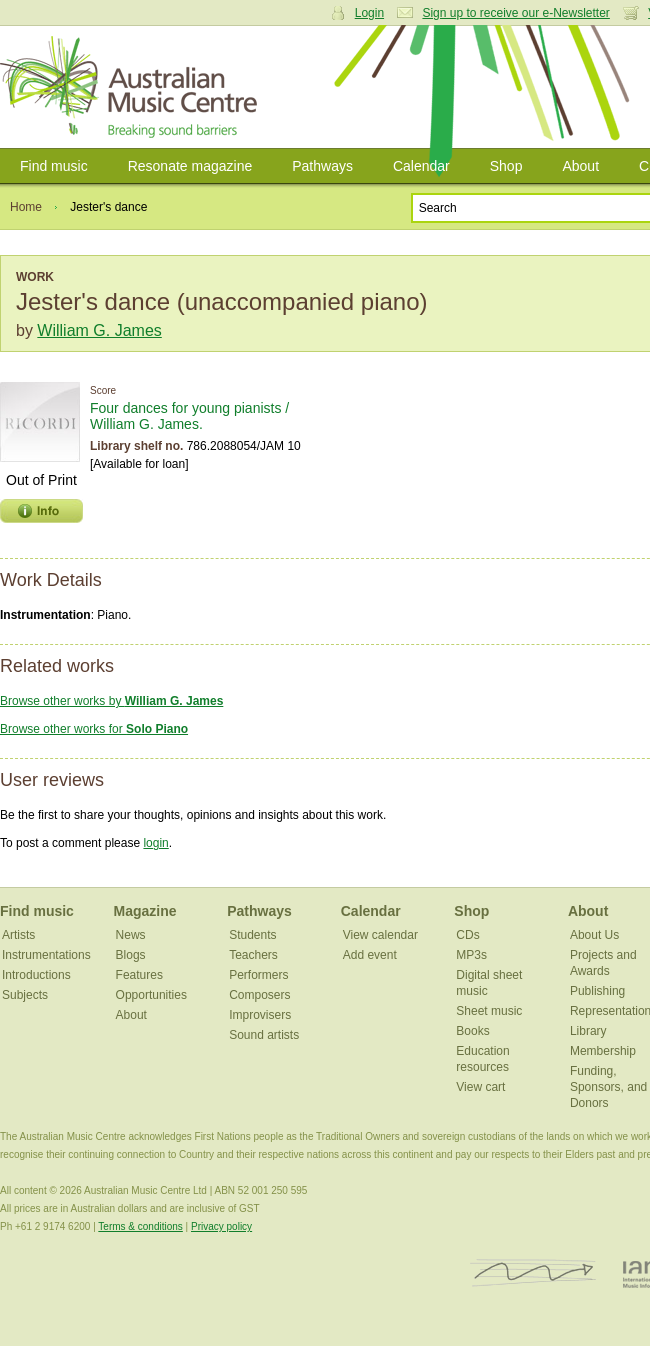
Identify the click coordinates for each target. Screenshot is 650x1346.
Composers (259, 995)
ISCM (533, 1273)
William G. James (99, 330)
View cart (480, 1087)
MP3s (471, 955)
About (580, 166)
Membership (603, 1051)
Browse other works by (111, 701)
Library (588, 1031)
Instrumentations (46, 955)
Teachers (253, 955)
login (155, 843)
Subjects (25, 995)
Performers (258, 975)
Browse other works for (94, 729)
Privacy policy (221, 1226)
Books (472, 1031)
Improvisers (260, 1015)
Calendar (421, 166)
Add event (370, 955)
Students (252, 935)
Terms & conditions (140, 1226)
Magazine (145, 911)
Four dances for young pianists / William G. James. (189, 416)
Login (369, 13)
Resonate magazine (190, 166)
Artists (18, 935)
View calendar (380, 935)
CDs (467, 935)
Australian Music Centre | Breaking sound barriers (132, 87)
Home (26, 207)
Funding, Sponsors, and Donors (608, 1087)
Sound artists (264, 1035)
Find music (54, 166)
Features (139, 975)
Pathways (322, 166)
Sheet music (489, 1011)
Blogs (131, 955)
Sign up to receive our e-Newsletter (515, 13)
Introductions (36, 975)
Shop (506, 166)
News (131, 935)
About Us (594, 935)
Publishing (597, 991)
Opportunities (151, 995)
